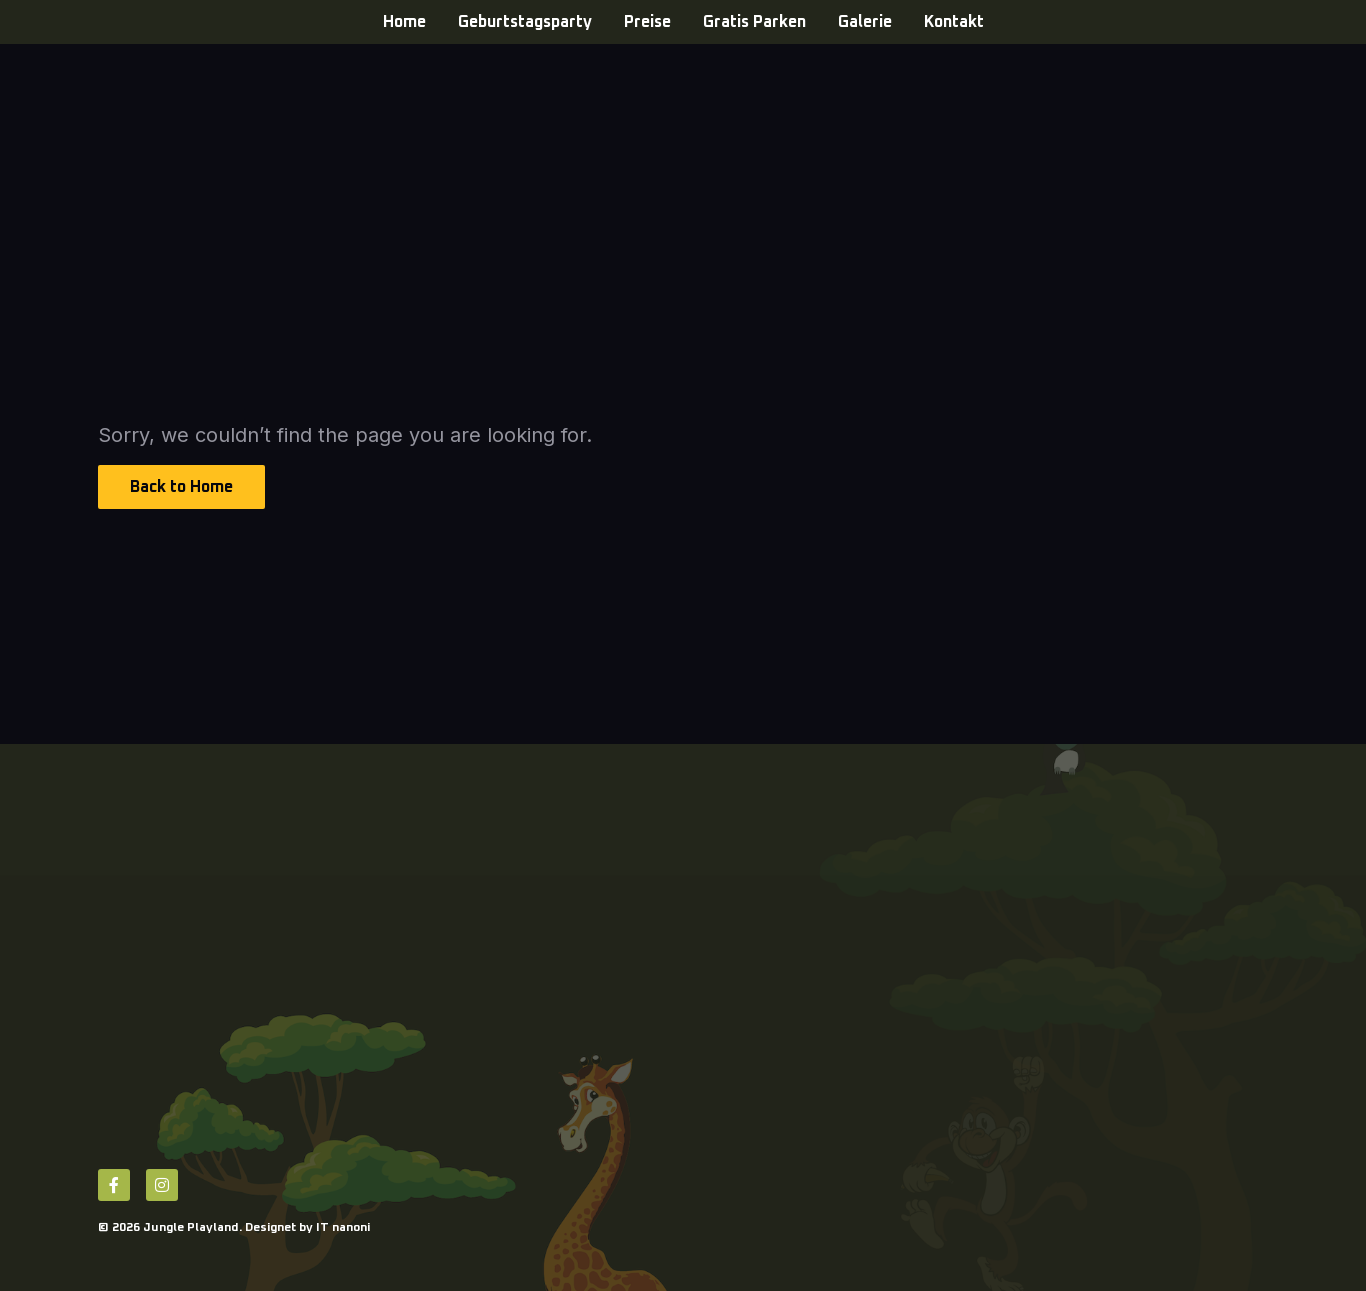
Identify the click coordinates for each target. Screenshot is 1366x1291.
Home (404, 22)
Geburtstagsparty (525, 22)
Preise (647, 22)
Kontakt (954, 22)
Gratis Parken (754, 22)
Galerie (865, 22)
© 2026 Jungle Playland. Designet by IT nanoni (234, 1228)
